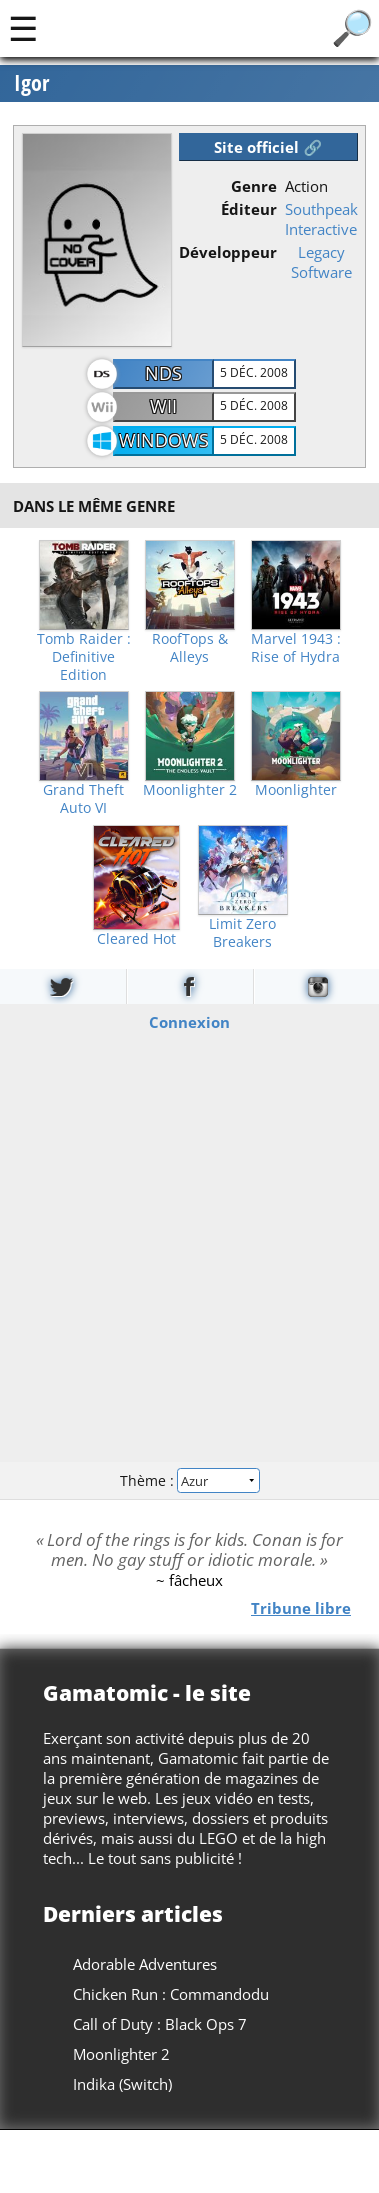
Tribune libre (301, 1608)
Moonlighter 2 (190, 790)
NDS (163, 373)
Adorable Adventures (145, 1964)
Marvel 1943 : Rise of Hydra (296, 648)
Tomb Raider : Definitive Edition (84, 657)
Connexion (189, 1022)
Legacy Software (321, 262)
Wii (163, 406)
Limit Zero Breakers (242, 933)
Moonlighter (296, 790)
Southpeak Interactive (321, 219)
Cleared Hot (136, 939)
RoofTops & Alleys (190, 648)
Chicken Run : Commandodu (171, 1994)
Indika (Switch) (122, 2084)
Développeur (228, 252)
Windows (164, 440)
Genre (254, 186)
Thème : (189, 1479)
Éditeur (249, 209)
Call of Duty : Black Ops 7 (160, 2024)
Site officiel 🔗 (268, 147)
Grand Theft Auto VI (83, 799)
